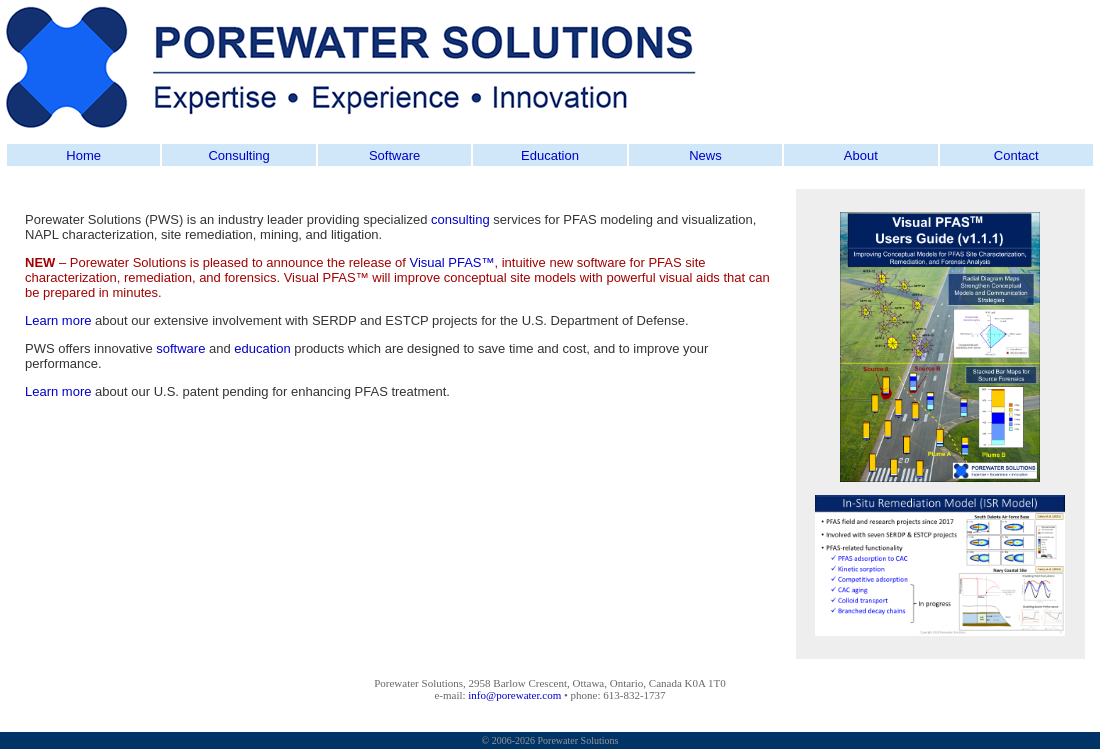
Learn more (58, 320)
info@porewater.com (514, 695)
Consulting (238, 155)
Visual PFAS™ (451, 262)
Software (394, 155)
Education (550, 155)
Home (83, 155)
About (861, 155)
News (705, 155)
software (180, 348)
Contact (1016, 155)
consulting (460, 219)
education (262, 348)
